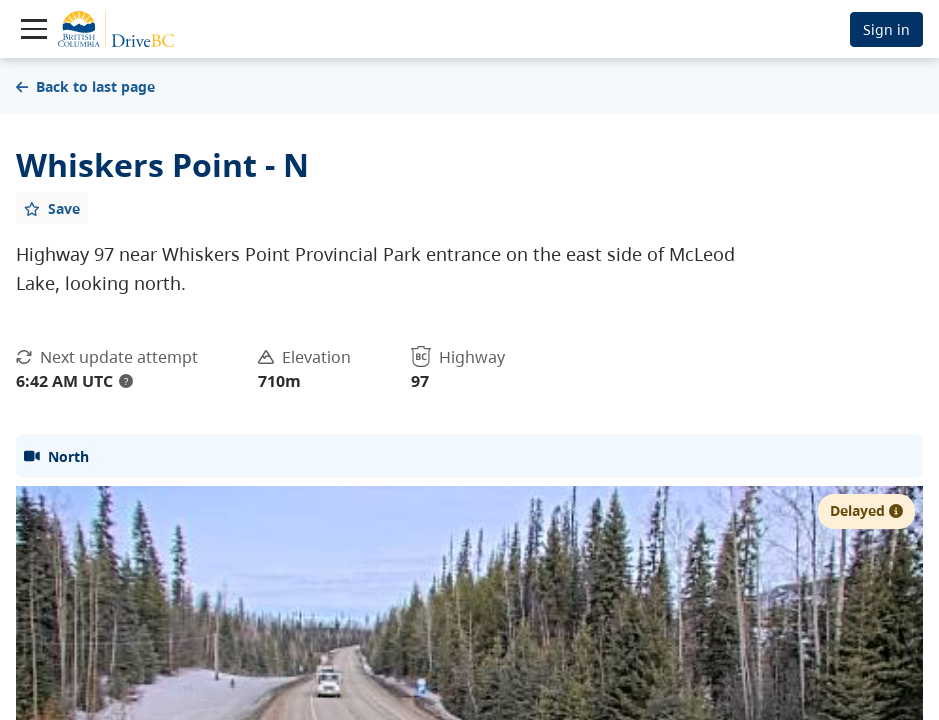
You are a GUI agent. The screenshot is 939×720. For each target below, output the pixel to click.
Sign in (886, 29)
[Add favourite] (52, 208)
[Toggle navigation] (34, 29)
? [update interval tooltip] (126, 381)
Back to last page (85, 86)
